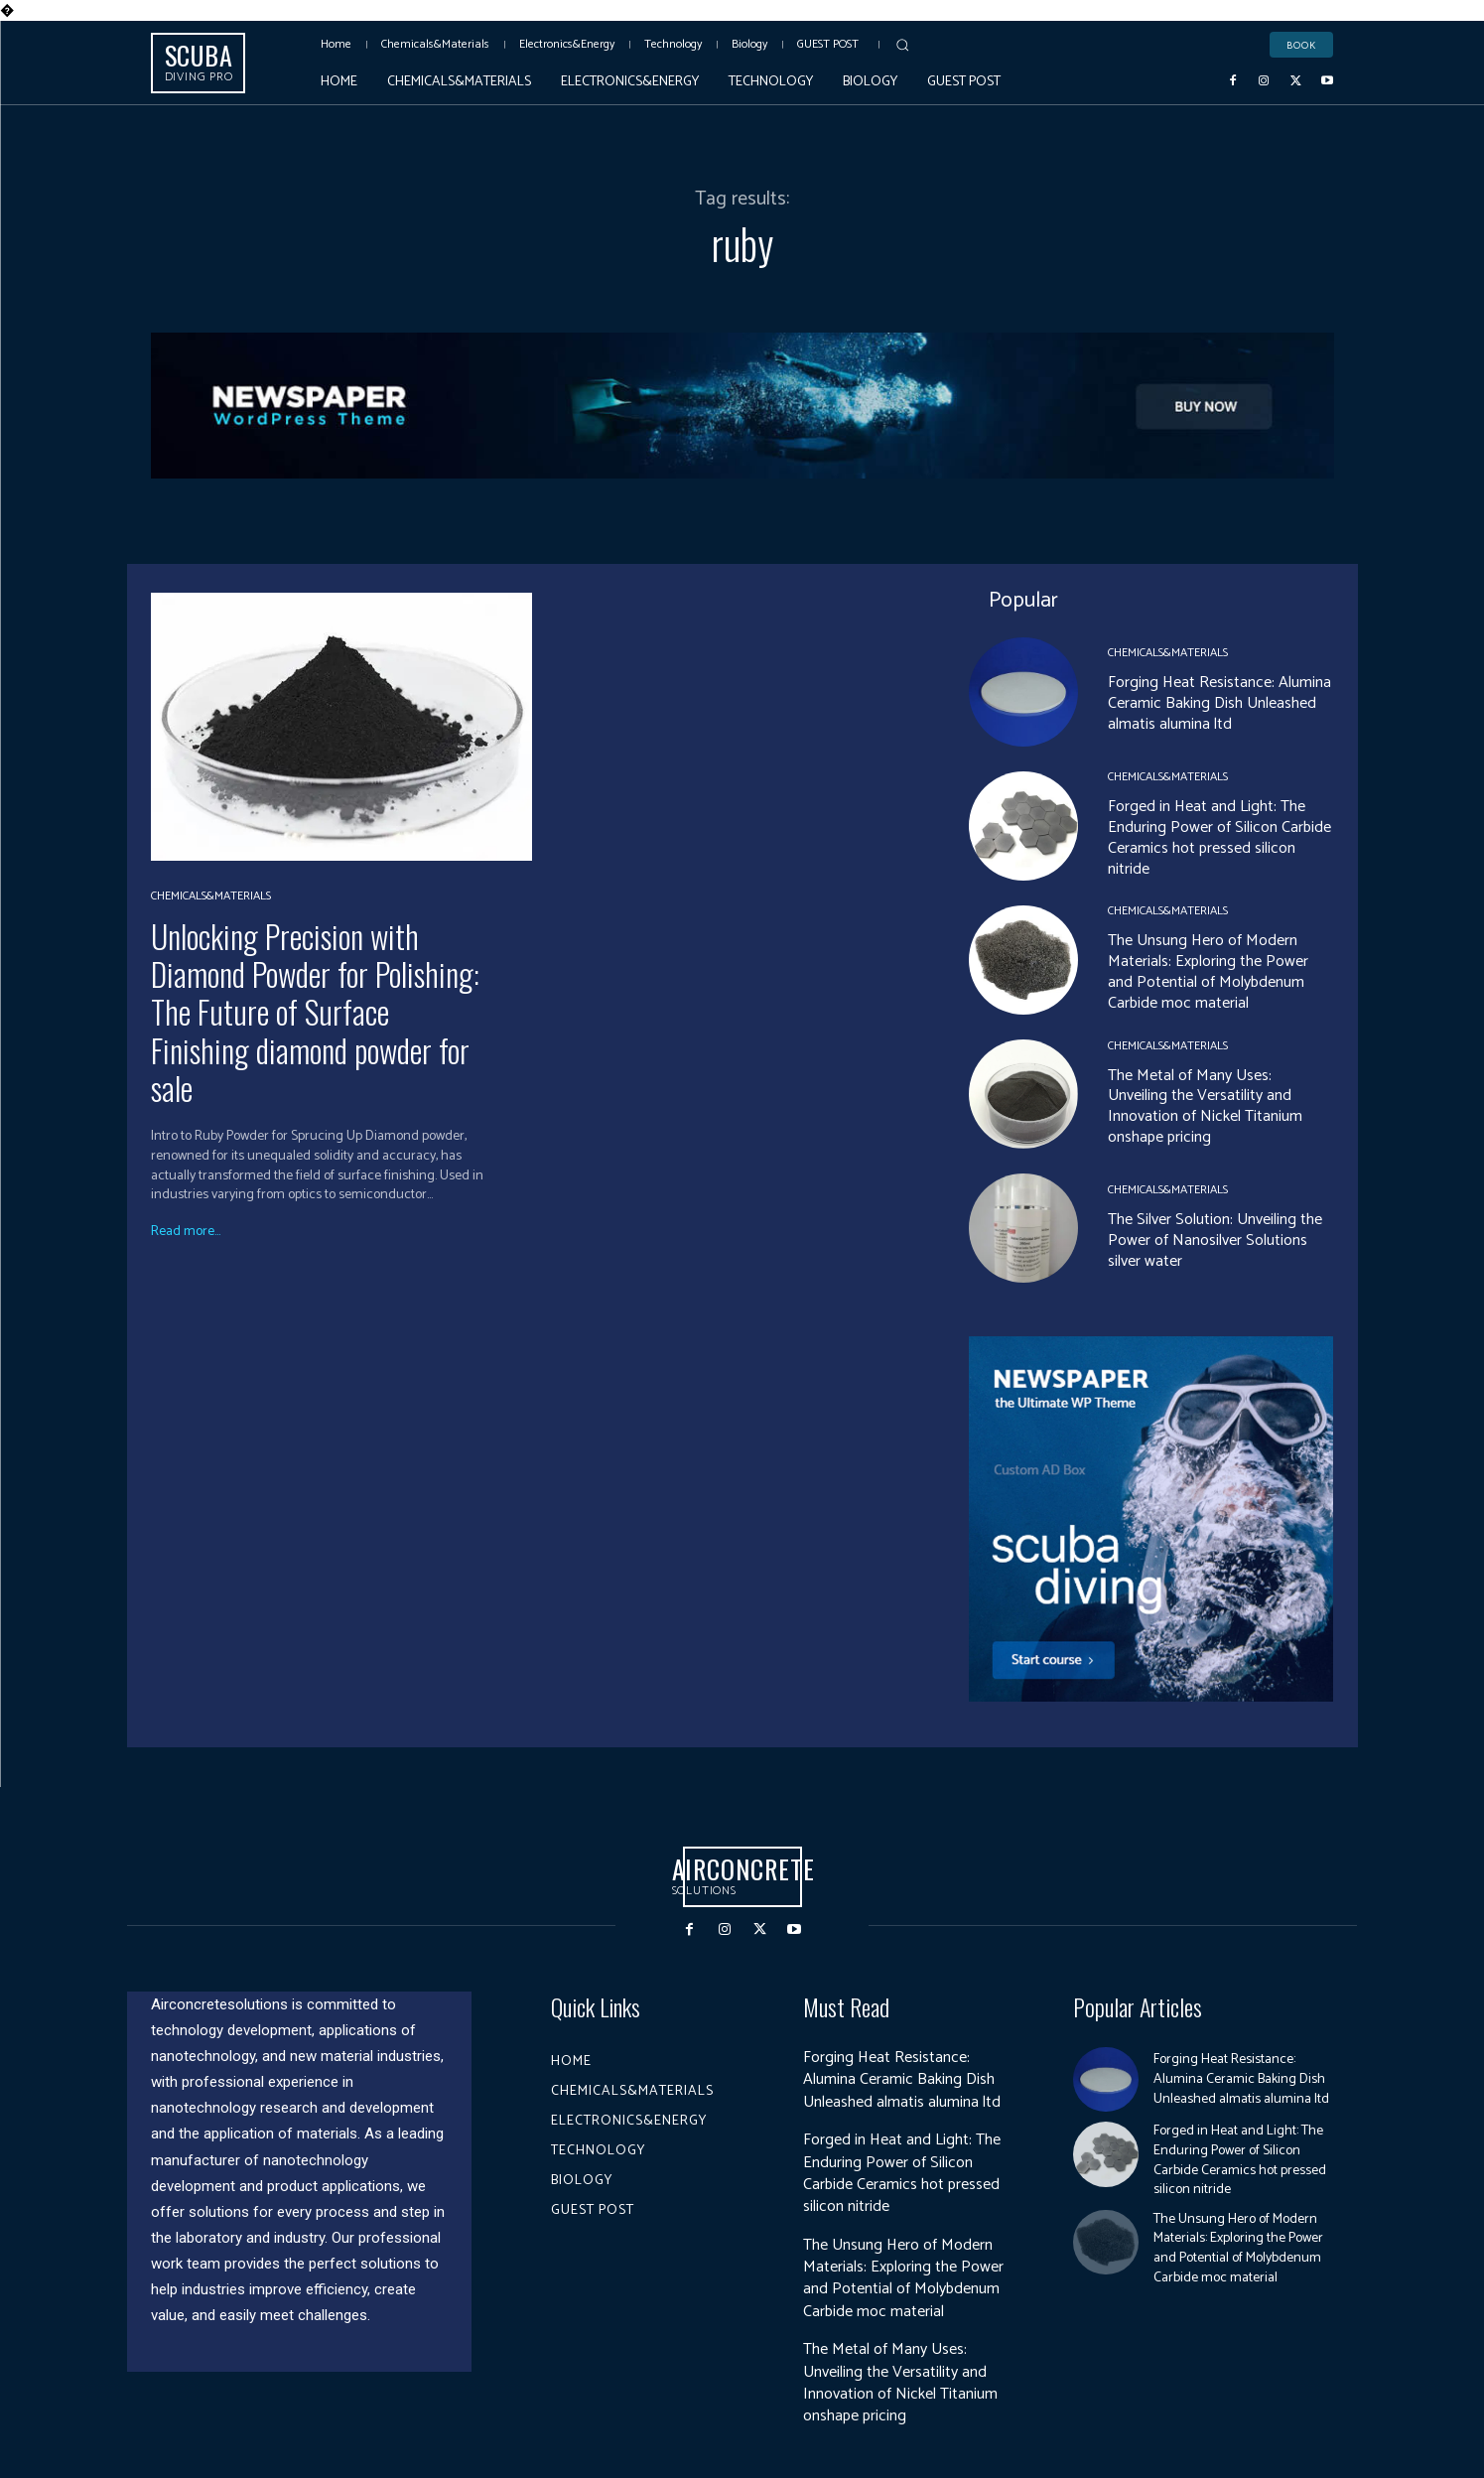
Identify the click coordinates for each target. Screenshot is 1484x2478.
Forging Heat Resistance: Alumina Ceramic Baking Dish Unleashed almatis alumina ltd (1219, 703)
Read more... (185, 1232)
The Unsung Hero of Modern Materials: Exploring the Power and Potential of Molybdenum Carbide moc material (1208, 971)
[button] (902, 45)
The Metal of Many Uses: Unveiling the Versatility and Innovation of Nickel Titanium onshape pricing (1205, 1106)
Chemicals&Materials (211, 896)
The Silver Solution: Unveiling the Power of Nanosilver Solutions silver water (1215, 1240)
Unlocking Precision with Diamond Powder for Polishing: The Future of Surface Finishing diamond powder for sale (315, 1012)
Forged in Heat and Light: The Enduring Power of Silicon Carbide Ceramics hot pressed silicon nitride (1219, 837)
